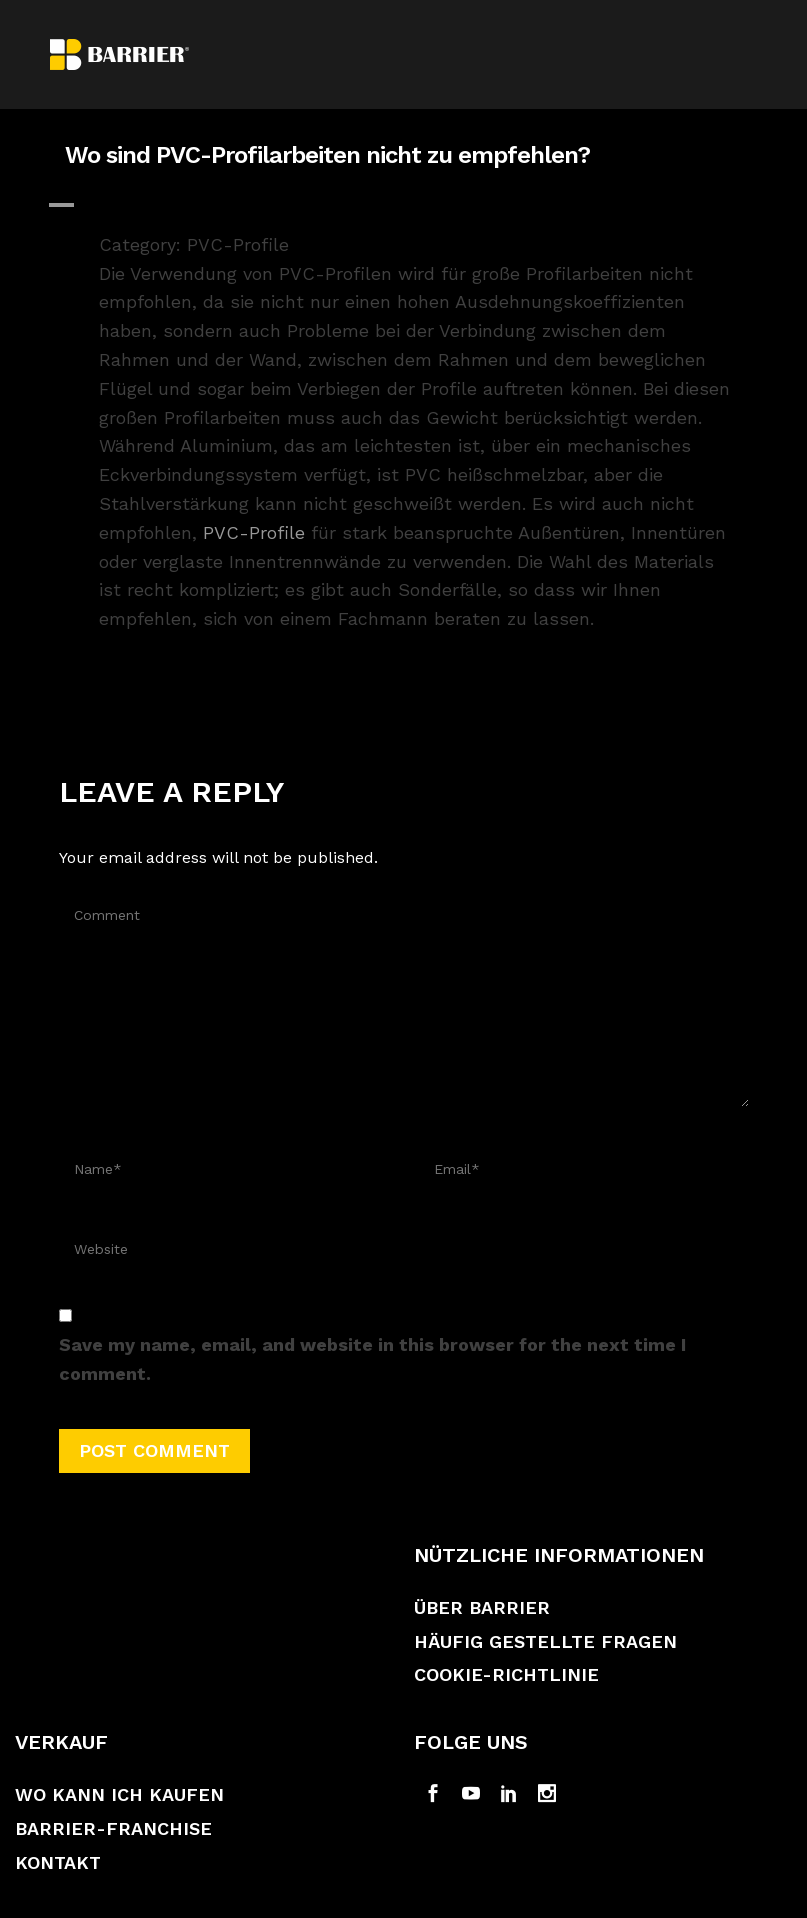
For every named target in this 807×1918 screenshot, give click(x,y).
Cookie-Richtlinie (506, 1674)
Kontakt (58, 1862)
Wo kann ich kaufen (119, 1794)
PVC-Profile (254, 532)
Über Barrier (482, 1607)
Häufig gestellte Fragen (545, 1641)
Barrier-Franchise (113, 1828)
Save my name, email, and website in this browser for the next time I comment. (372, 1359)
